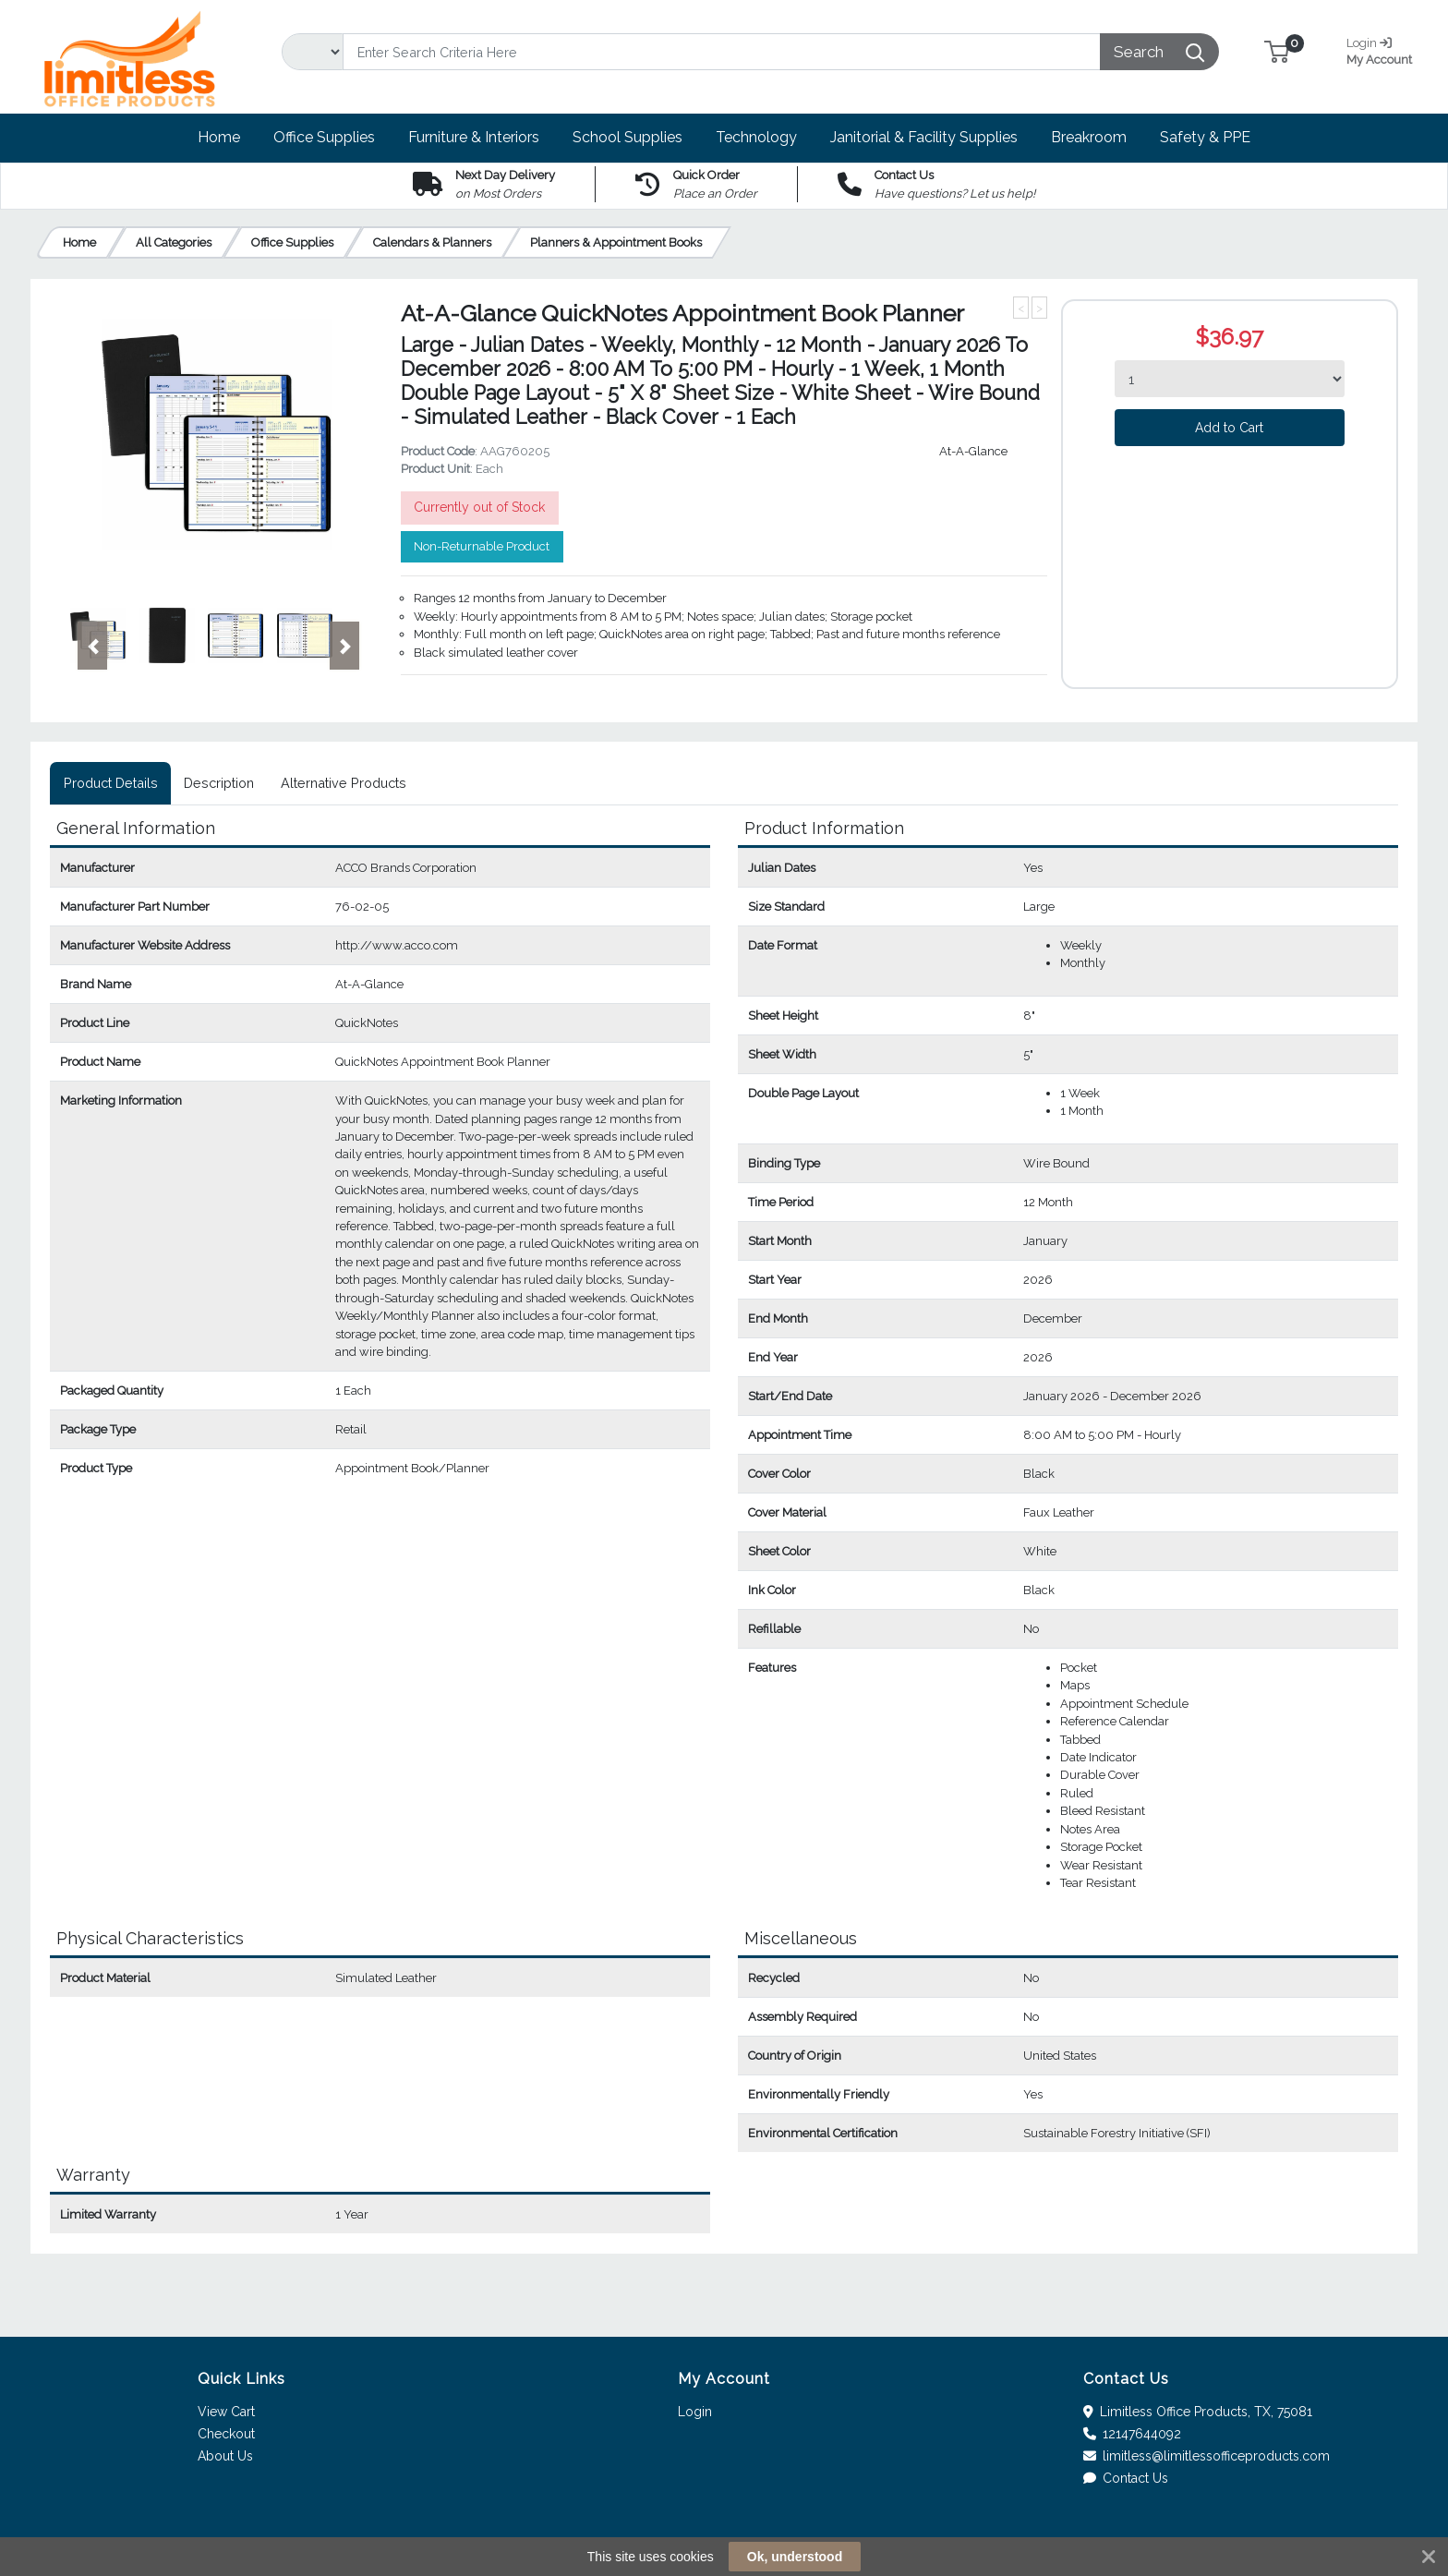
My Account (1386, 49)
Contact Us (1126, 2478)
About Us (225, 2456)
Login (695, 2411)
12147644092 (1132, 2433)
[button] (1276, 51)
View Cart (226, 2411)
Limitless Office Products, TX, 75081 (1198, 2411)
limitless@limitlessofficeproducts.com (1207, 2456)
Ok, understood (794, 2556)
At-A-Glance (973, 451)
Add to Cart (1229, 427)
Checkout (226, 2433)
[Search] (722, 51)
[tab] (110, 783)
